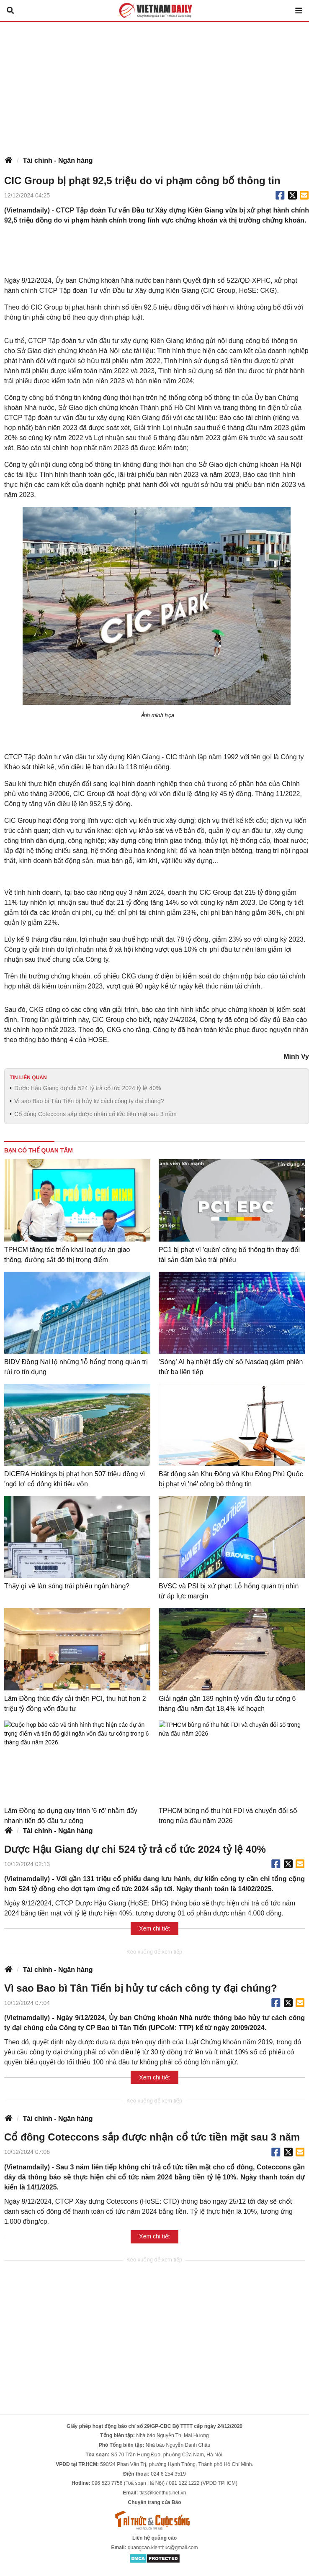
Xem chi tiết (154, 1928)
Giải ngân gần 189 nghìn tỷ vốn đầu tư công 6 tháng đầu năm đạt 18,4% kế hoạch (227, 1703)
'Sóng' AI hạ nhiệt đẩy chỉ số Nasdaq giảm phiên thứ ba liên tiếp (231, 1366)
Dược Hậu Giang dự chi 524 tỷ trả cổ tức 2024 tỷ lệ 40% (87, 1088)
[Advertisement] (154, 84)
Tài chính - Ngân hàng (58, 160)
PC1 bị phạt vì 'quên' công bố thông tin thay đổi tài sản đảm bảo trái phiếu (229, 1254)
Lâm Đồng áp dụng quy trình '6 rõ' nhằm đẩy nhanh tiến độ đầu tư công (70, 1815)
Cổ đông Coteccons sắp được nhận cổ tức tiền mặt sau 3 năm (95, 1114)
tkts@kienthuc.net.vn (162, 2493)
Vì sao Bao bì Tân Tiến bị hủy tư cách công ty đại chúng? (89, 1101)
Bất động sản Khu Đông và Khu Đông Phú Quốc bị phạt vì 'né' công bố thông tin (231, 1479)
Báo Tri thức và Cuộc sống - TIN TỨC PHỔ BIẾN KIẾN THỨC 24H (154, 10)
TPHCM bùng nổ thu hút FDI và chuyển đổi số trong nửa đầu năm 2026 (228, 1815)
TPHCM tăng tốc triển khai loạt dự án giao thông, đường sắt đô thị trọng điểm (67, 1254)
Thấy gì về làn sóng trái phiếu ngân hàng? (66, 1586)
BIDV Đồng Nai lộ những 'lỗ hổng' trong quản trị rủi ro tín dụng (76, 1366)
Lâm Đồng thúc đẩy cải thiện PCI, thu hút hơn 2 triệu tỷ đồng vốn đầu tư (75, 1703)
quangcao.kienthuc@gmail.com (163, 2547)
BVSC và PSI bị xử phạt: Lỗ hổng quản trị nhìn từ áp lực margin (229, 1591)
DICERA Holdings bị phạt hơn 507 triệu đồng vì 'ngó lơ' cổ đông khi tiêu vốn (74, 1479)
